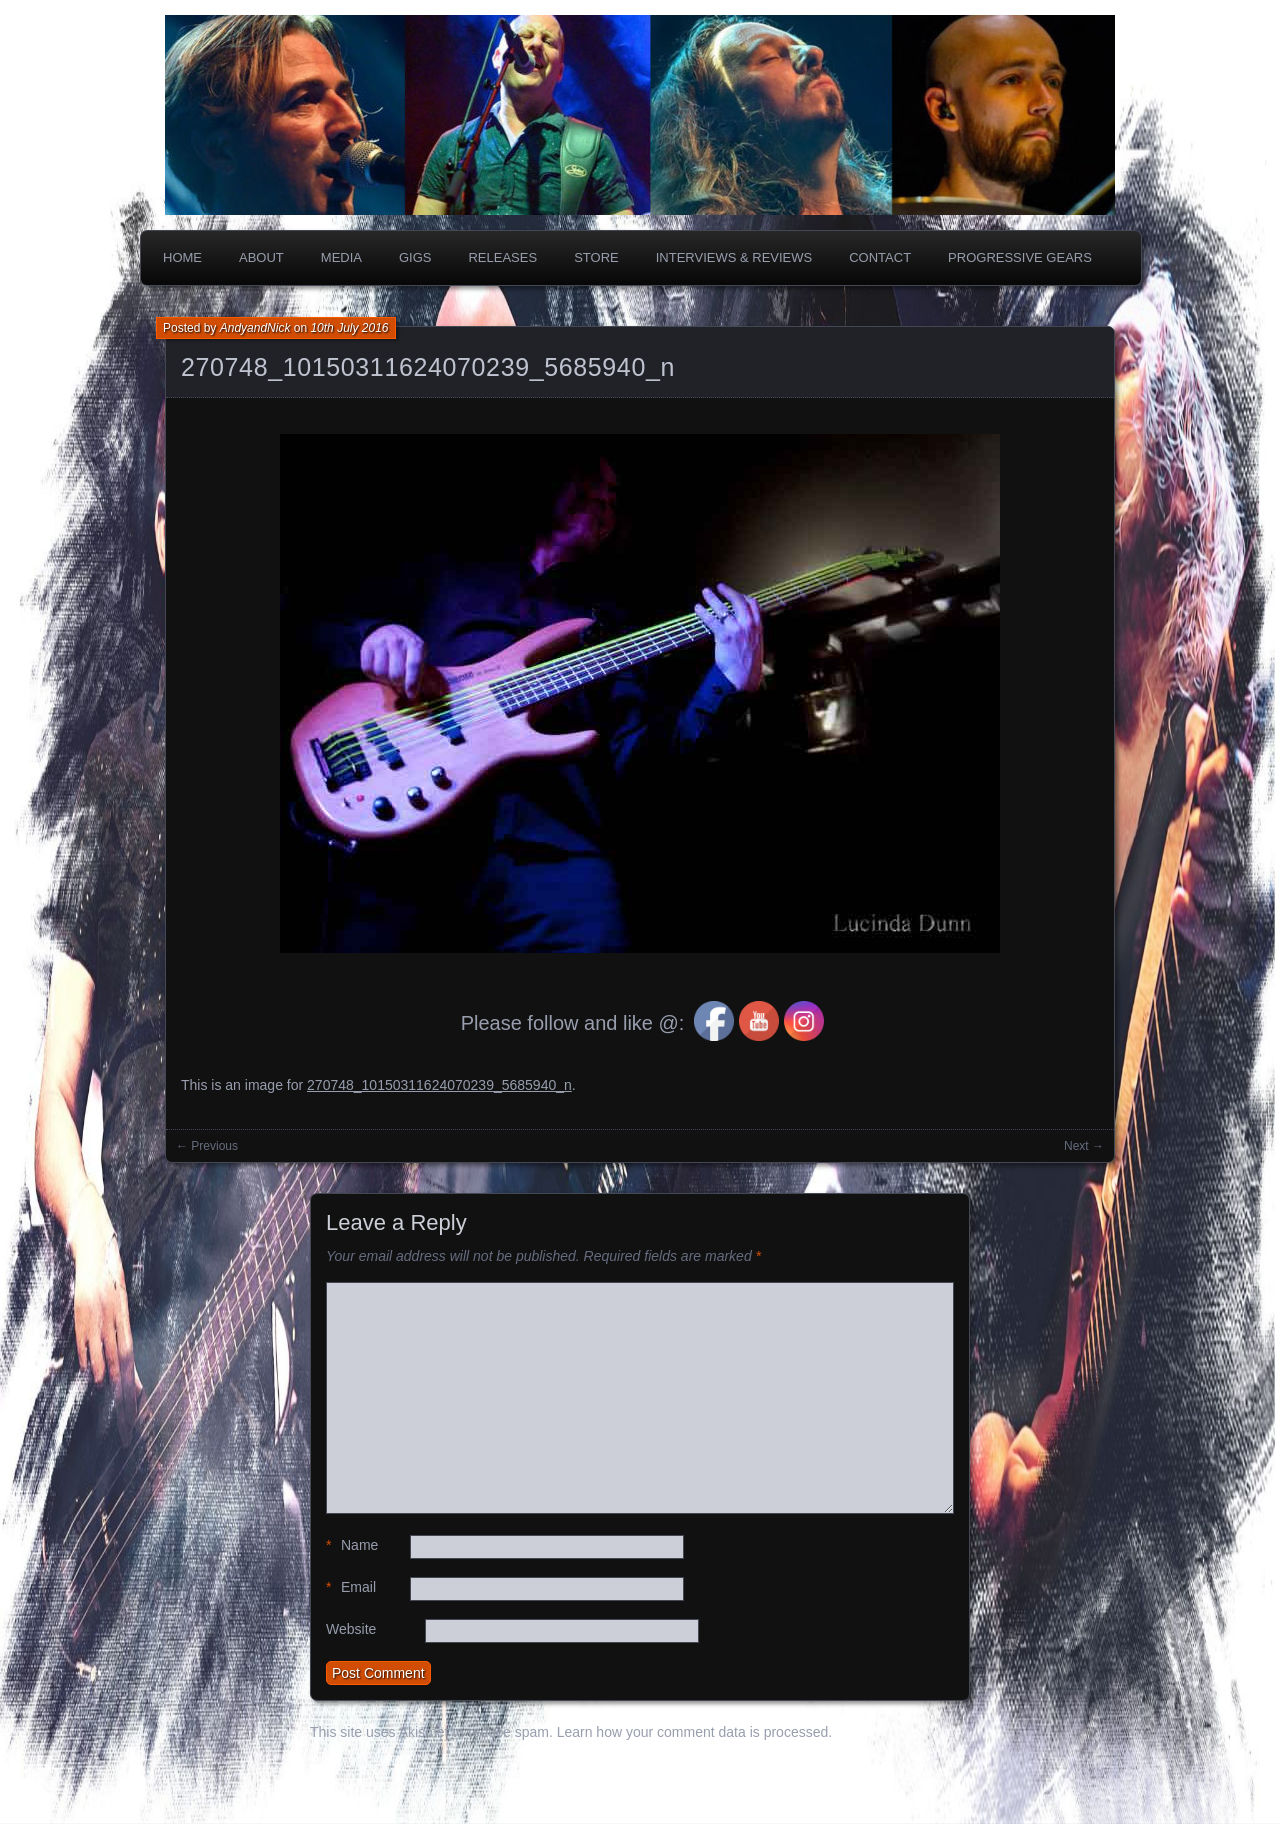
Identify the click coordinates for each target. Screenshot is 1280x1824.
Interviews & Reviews (734, 257)
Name (352, 1545)
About (261, 257)
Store (596, 257)
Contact (880, 257)
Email (351, 1587)
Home (182, 257)
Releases (502, 257)
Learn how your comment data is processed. (694, 1732)
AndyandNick (255, 328)
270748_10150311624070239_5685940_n (428, 367)
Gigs (415, 257)
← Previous (207, 1146)
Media (341, 257)
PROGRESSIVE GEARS (1020, 257)
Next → (1084, 1146)
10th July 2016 (349, 328)
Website (351, 1629)
